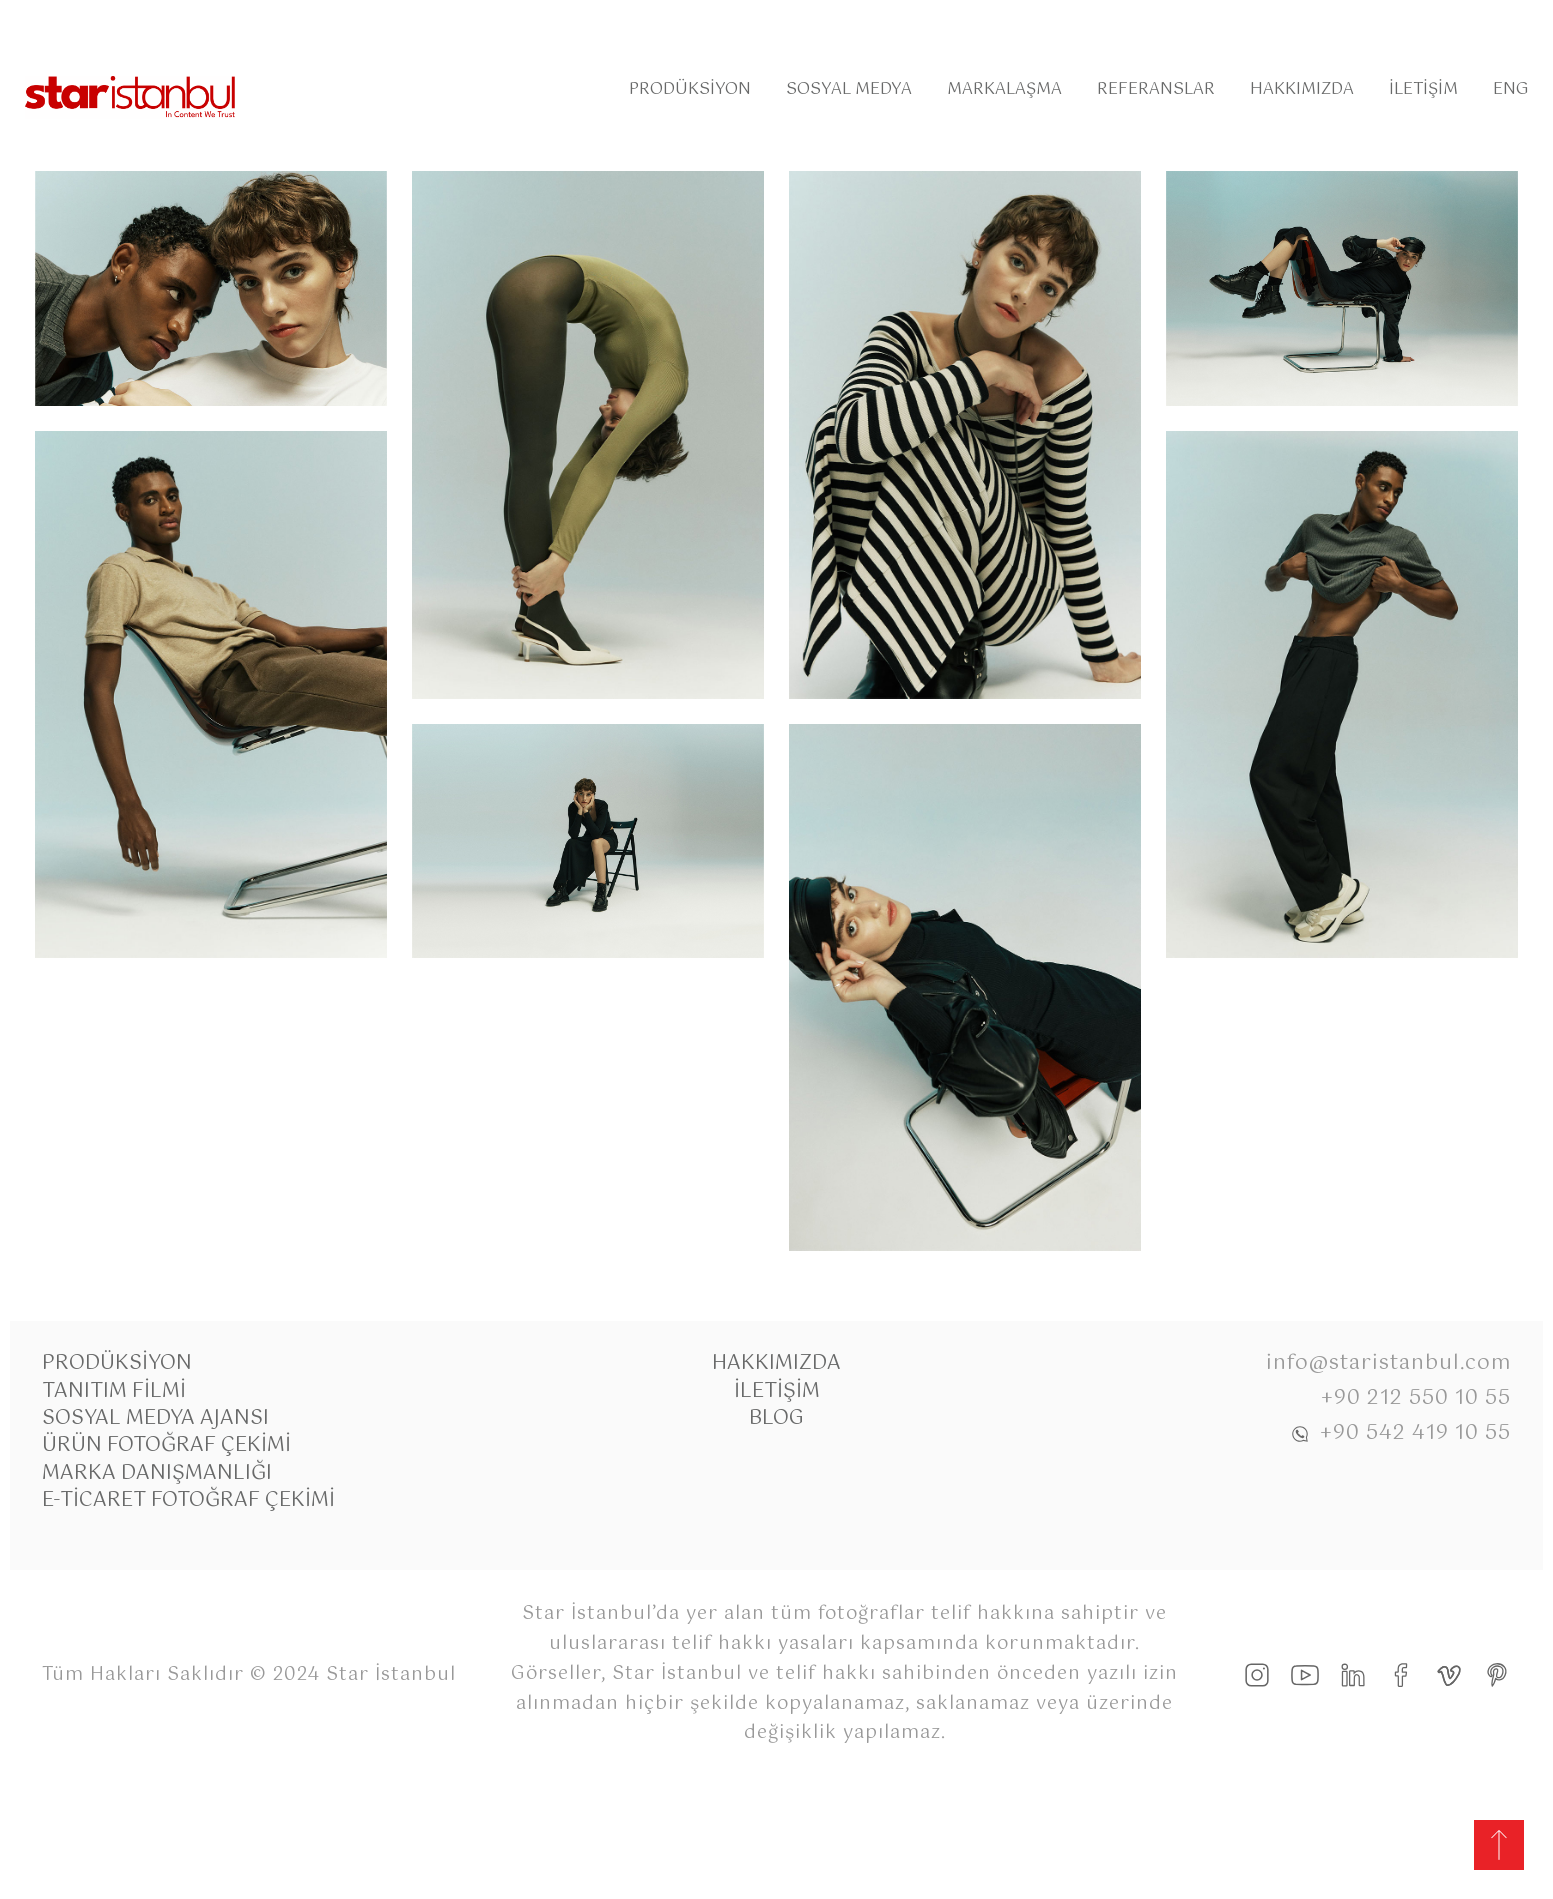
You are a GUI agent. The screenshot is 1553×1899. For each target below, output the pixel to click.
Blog (776, 1418)
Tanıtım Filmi (114, 1391)
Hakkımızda (1302, 89)
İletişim (1423, 89)
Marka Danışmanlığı (157, 1473)
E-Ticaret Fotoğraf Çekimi (188, 1500)
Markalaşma (1004, 89)
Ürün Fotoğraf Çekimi (166, 1445)
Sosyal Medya (849, 89)
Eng (1510, 89)
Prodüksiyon (690, 89)
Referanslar (1156, 89)
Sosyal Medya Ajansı (155, 1418)
